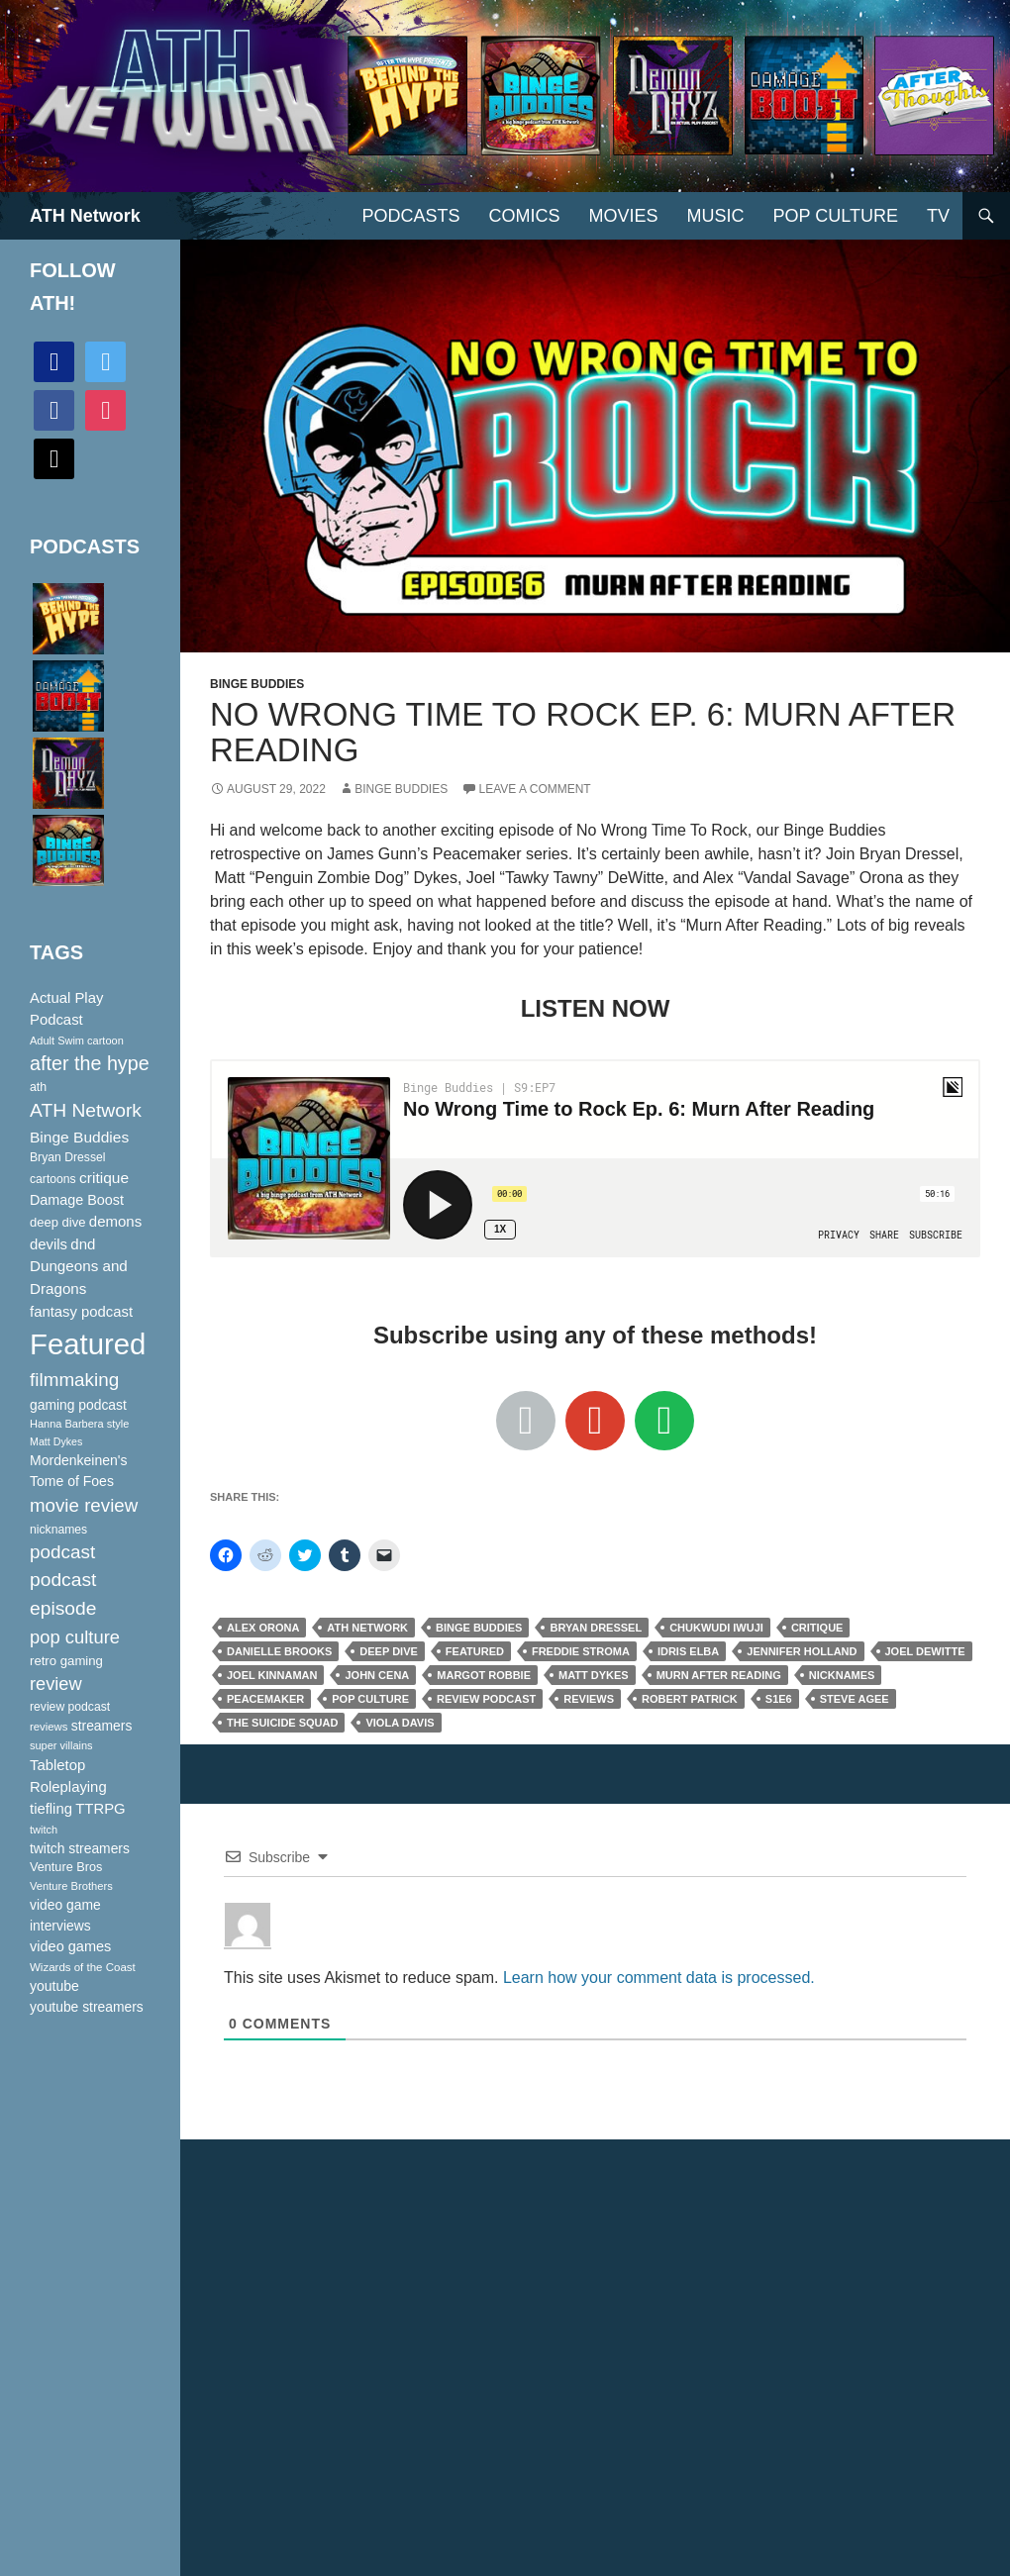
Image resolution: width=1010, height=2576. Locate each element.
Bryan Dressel (596, 1628)
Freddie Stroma (581, 1651)
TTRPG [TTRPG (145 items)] (100, 1809)
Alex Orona (263, 1628)
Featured (475, 1651)
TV (938, 216)
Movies (623, 216)
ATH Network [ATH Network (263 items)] (86, 1110)
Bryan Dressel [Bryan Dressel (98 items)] (67, 1157)
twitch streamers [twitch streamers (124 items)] (80, 1848)
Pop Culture (835, 216)
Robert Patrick (690, 1699)
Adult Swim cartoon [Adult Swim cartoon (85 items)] (77, 1040)
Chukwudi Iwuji (716, 1628)
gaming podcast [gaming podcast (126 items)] (78, 1405)
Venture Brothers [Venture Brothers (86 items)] (71, 1886)
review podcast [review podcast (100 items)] (70, 1707)
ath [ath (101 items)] (38, 1087)
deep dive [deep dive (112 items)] (57, 1222)
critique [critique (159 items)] (104, 1177)
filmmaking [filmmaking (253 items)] (74, 1379)
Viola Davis (399, 1723)
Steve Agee (854, 1699)
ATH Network (85, 216)
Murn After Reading (718, 1675)
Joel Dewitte (925, 1651)
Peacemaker (265, 1699)
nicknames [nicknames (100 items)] (58, 1529)
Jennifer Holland (802, 1651)
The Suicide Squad (282, 1723)
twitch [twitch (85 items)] (43, 1829)
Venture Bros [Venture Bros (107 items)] (66, 1867)
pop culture (370, 1699)
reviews (588, 1699)
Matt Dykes (593, 1675)
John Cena (377, 1675)
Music (716, 216)
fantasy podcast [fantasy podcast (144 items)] (81, 1312)
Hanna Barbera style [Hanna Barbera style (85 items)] (79, 1424)
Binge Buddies (257, 684)
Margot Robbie (484, 1675)
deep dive (388, 1651)
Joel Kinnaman (272, 1675)
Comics (524, 216)
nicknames (842, 1675)
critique (817, 1628)
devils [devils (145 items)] (48, 1244)
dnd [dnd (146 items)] (82, 1244)
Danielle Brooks (279, 1651)
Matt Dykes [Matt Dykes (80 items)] (56, 1441)
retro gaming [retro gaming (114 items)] (66, 1660)
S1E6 (778, 1699)
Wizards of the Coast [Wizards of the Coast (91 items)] (83, 1967)
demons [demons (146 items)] (115, 1221)
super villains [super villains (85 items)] (61, 1745)
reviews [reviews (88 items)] (48, 1727)
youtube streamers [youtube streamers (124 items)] (87, 2007)
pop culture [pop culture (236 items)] (75, 1637)
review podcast (486, 1699)
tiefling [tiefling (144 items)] (51, 1809)
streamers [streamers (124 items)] (102, 1726)
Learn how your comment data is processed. (659, 1977)
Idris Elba (688, 1651)
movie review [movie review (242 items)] (84, 1505)
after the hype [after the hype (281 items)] (90, 1063)
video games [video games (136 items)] (70, 1946)
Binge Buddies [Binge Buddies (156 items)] (79, 1137)
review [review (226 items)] (56, 1683)
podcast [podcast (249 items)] (62, 1551)
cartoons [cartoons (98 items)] (53, 1179)
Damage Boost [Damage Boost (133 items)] (77, 1200)
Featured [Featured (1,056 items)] (88, 1344)
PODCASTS (410, 216)
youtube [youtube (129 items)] (54, 1986)
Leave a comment (535, 789)
